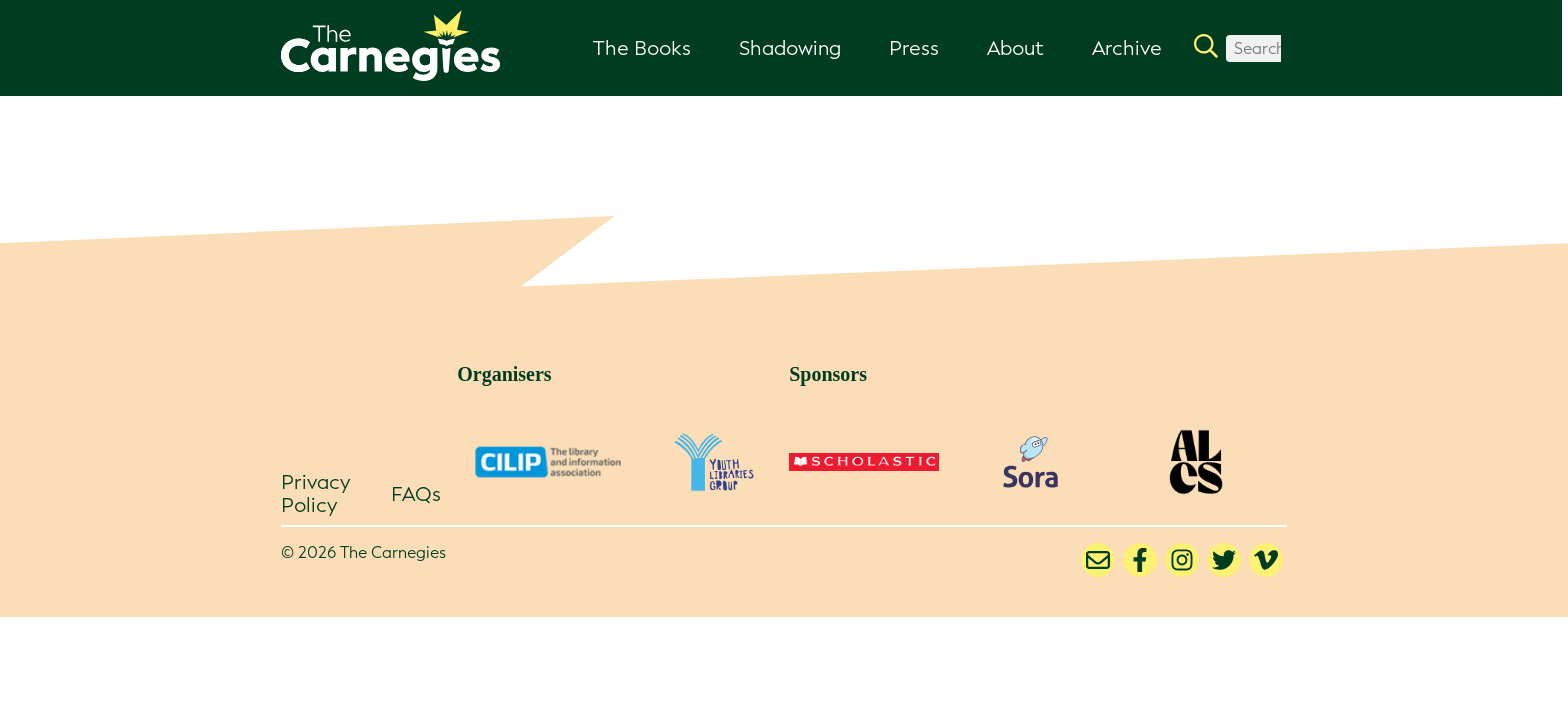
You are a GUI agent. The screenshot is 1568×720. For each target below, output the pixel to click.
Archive (1127, 48)
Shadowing (790, 48)
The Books (642, 48)
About (1015, 48)
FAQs (416, 494)
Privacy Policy (315, 493)
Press (914, 48)
